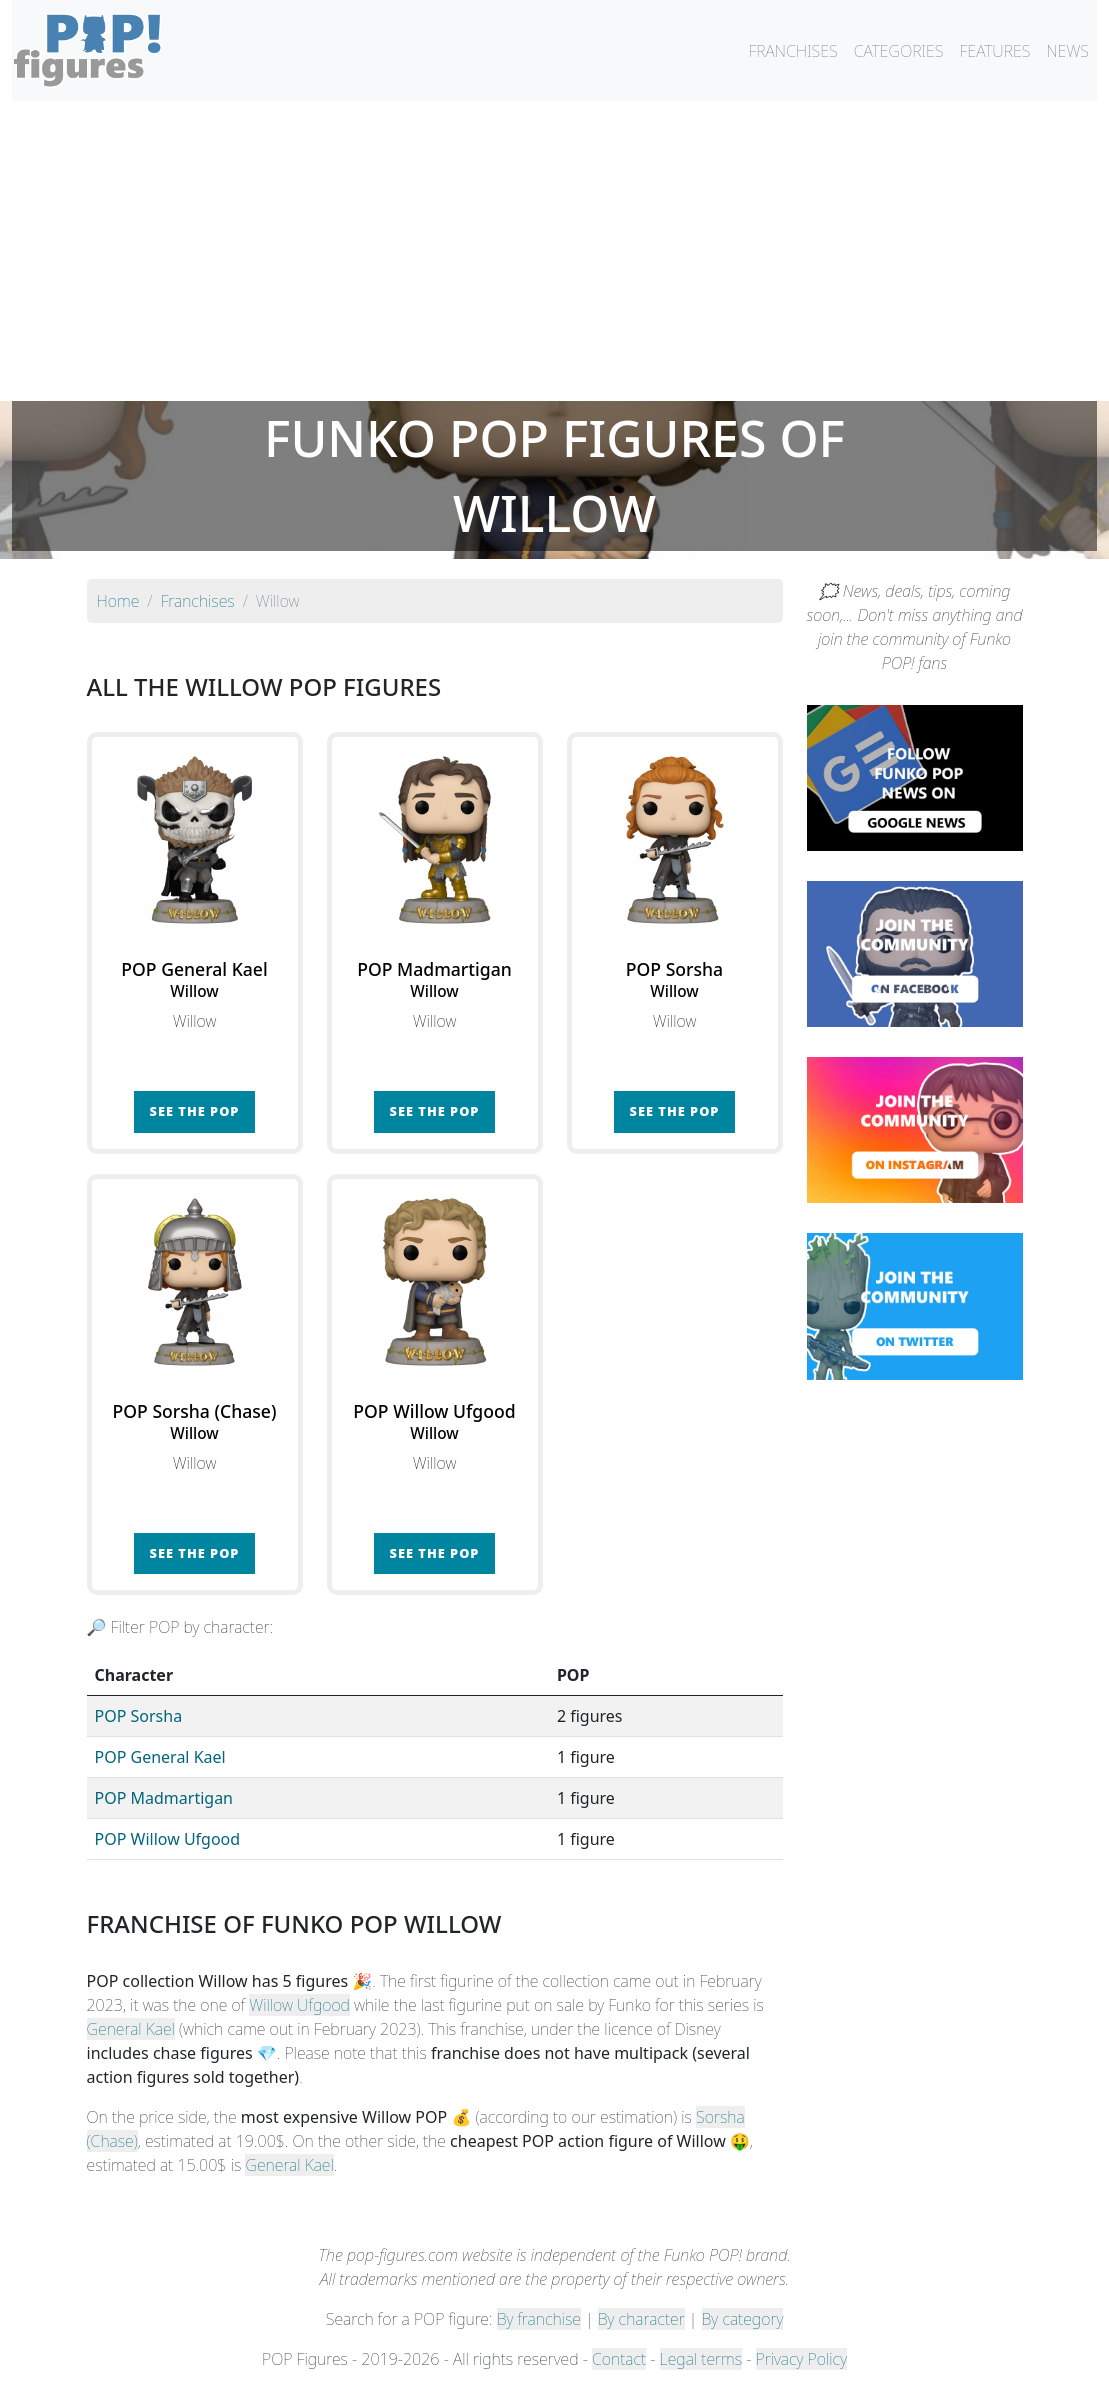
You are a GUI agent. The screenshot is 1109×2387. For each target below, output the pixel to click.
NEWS (1067, 51)
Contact (619, 2359)
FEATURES (994, 51)
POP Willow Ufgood (168, 1839)
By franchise (539, 2319)
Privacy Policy (802, 2359)
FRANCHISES (792, 51)
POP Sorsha (139, 1716)
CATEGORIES (899, 51)
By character (641, 2319)
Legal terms (701, 2359)
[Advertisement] (554, 251)
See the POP (195, 1111)
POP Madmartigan (164, 1798)
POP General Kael (160, 1757)
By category (743, 2319)
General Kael (131, 2029)
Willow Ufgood (299, 2005)
